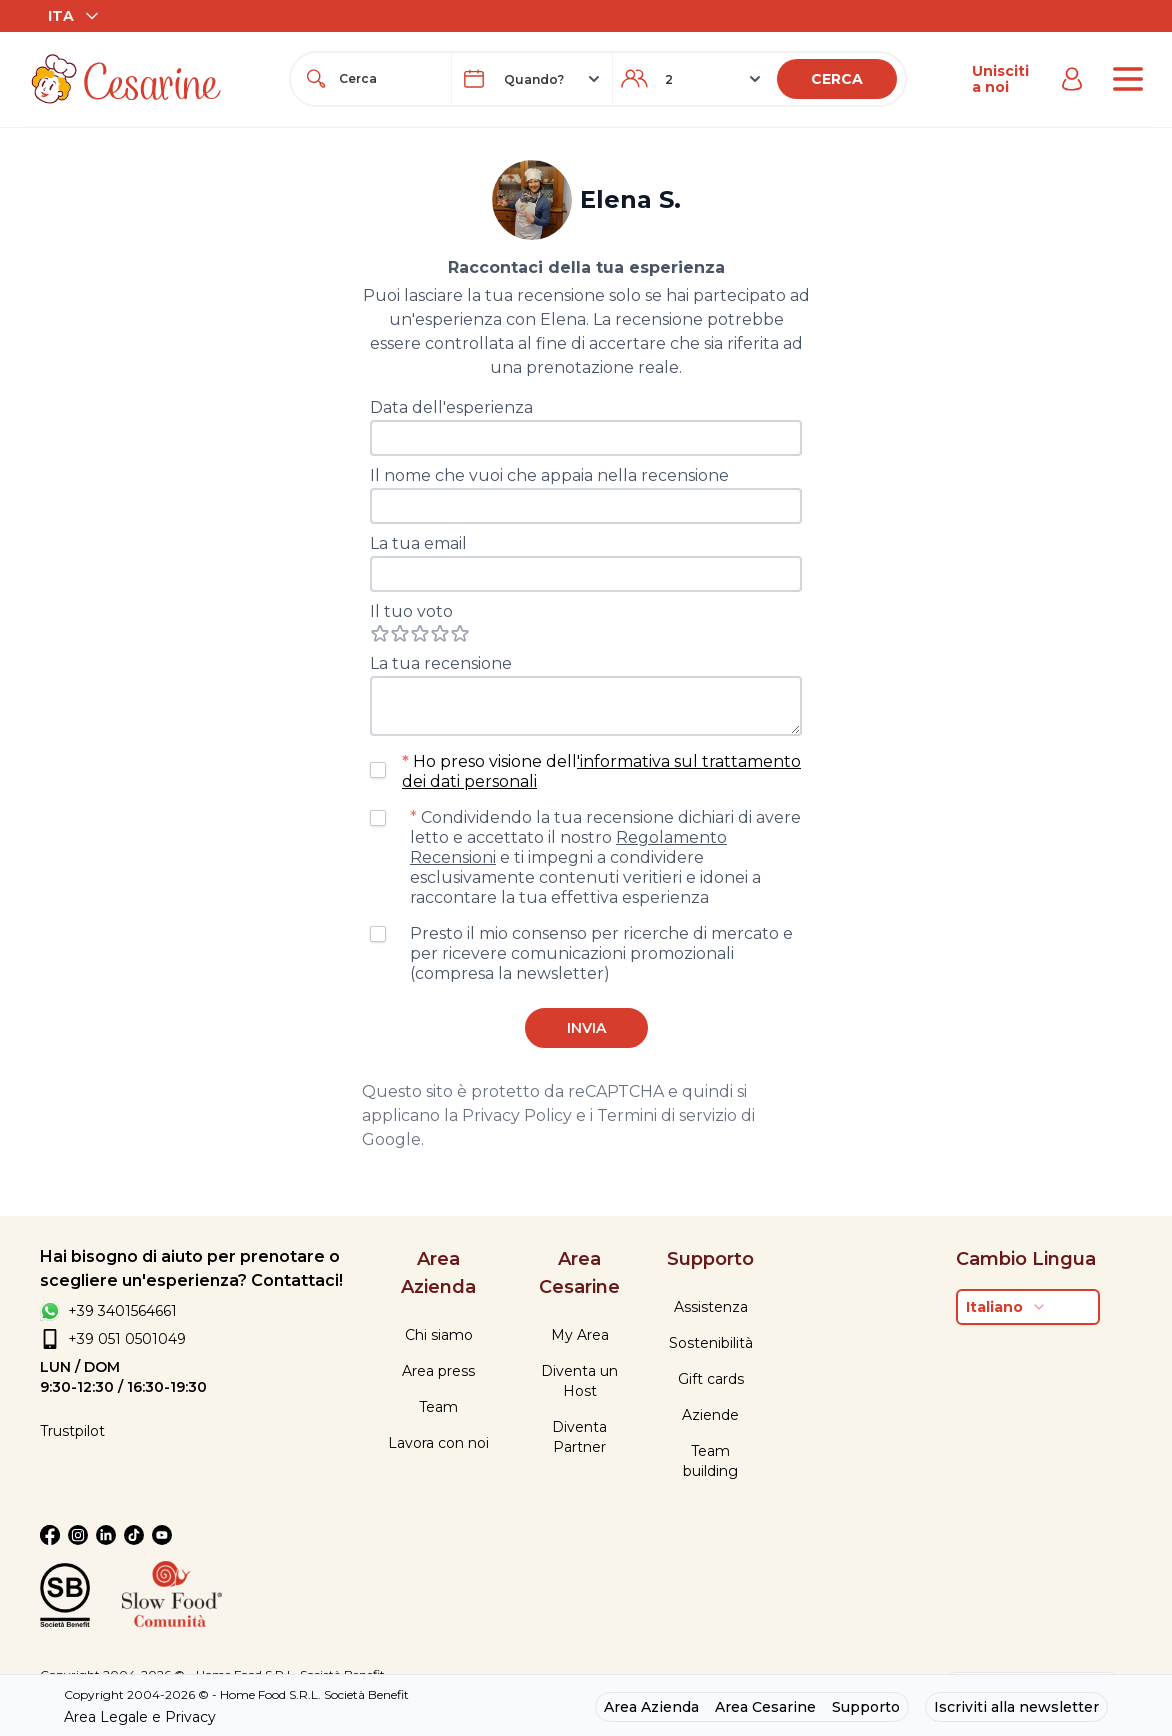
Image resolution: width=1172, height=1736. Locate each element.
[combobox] (389, 79)
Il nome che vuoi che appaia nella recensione (549, 475)
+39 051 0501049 (127, 1339)
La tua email (418, 543)
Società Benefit (366, 1694)
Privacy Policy (517, 1115)
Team (438, 1407)
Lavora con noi (438, 1443)
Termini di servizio (667, 1115)
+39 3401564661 (122, 1311)
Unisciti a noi (1000, 79)
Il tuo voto (411, 611)
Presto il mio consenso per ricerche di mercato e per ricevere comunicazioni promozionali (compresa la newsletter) (601, 953)
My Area (580, 1335)
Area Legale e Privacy (140, 1717)
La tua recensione (441, 663)
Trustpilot (72, 1431)
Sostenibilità (711, 1343)
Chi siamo (439, 1335)
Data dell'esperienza (451, 407)
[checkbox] (378, 770)
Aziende (710, 1415)
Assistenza (711, 1307)
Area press (438, 1371)
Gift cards (711, 1379)
